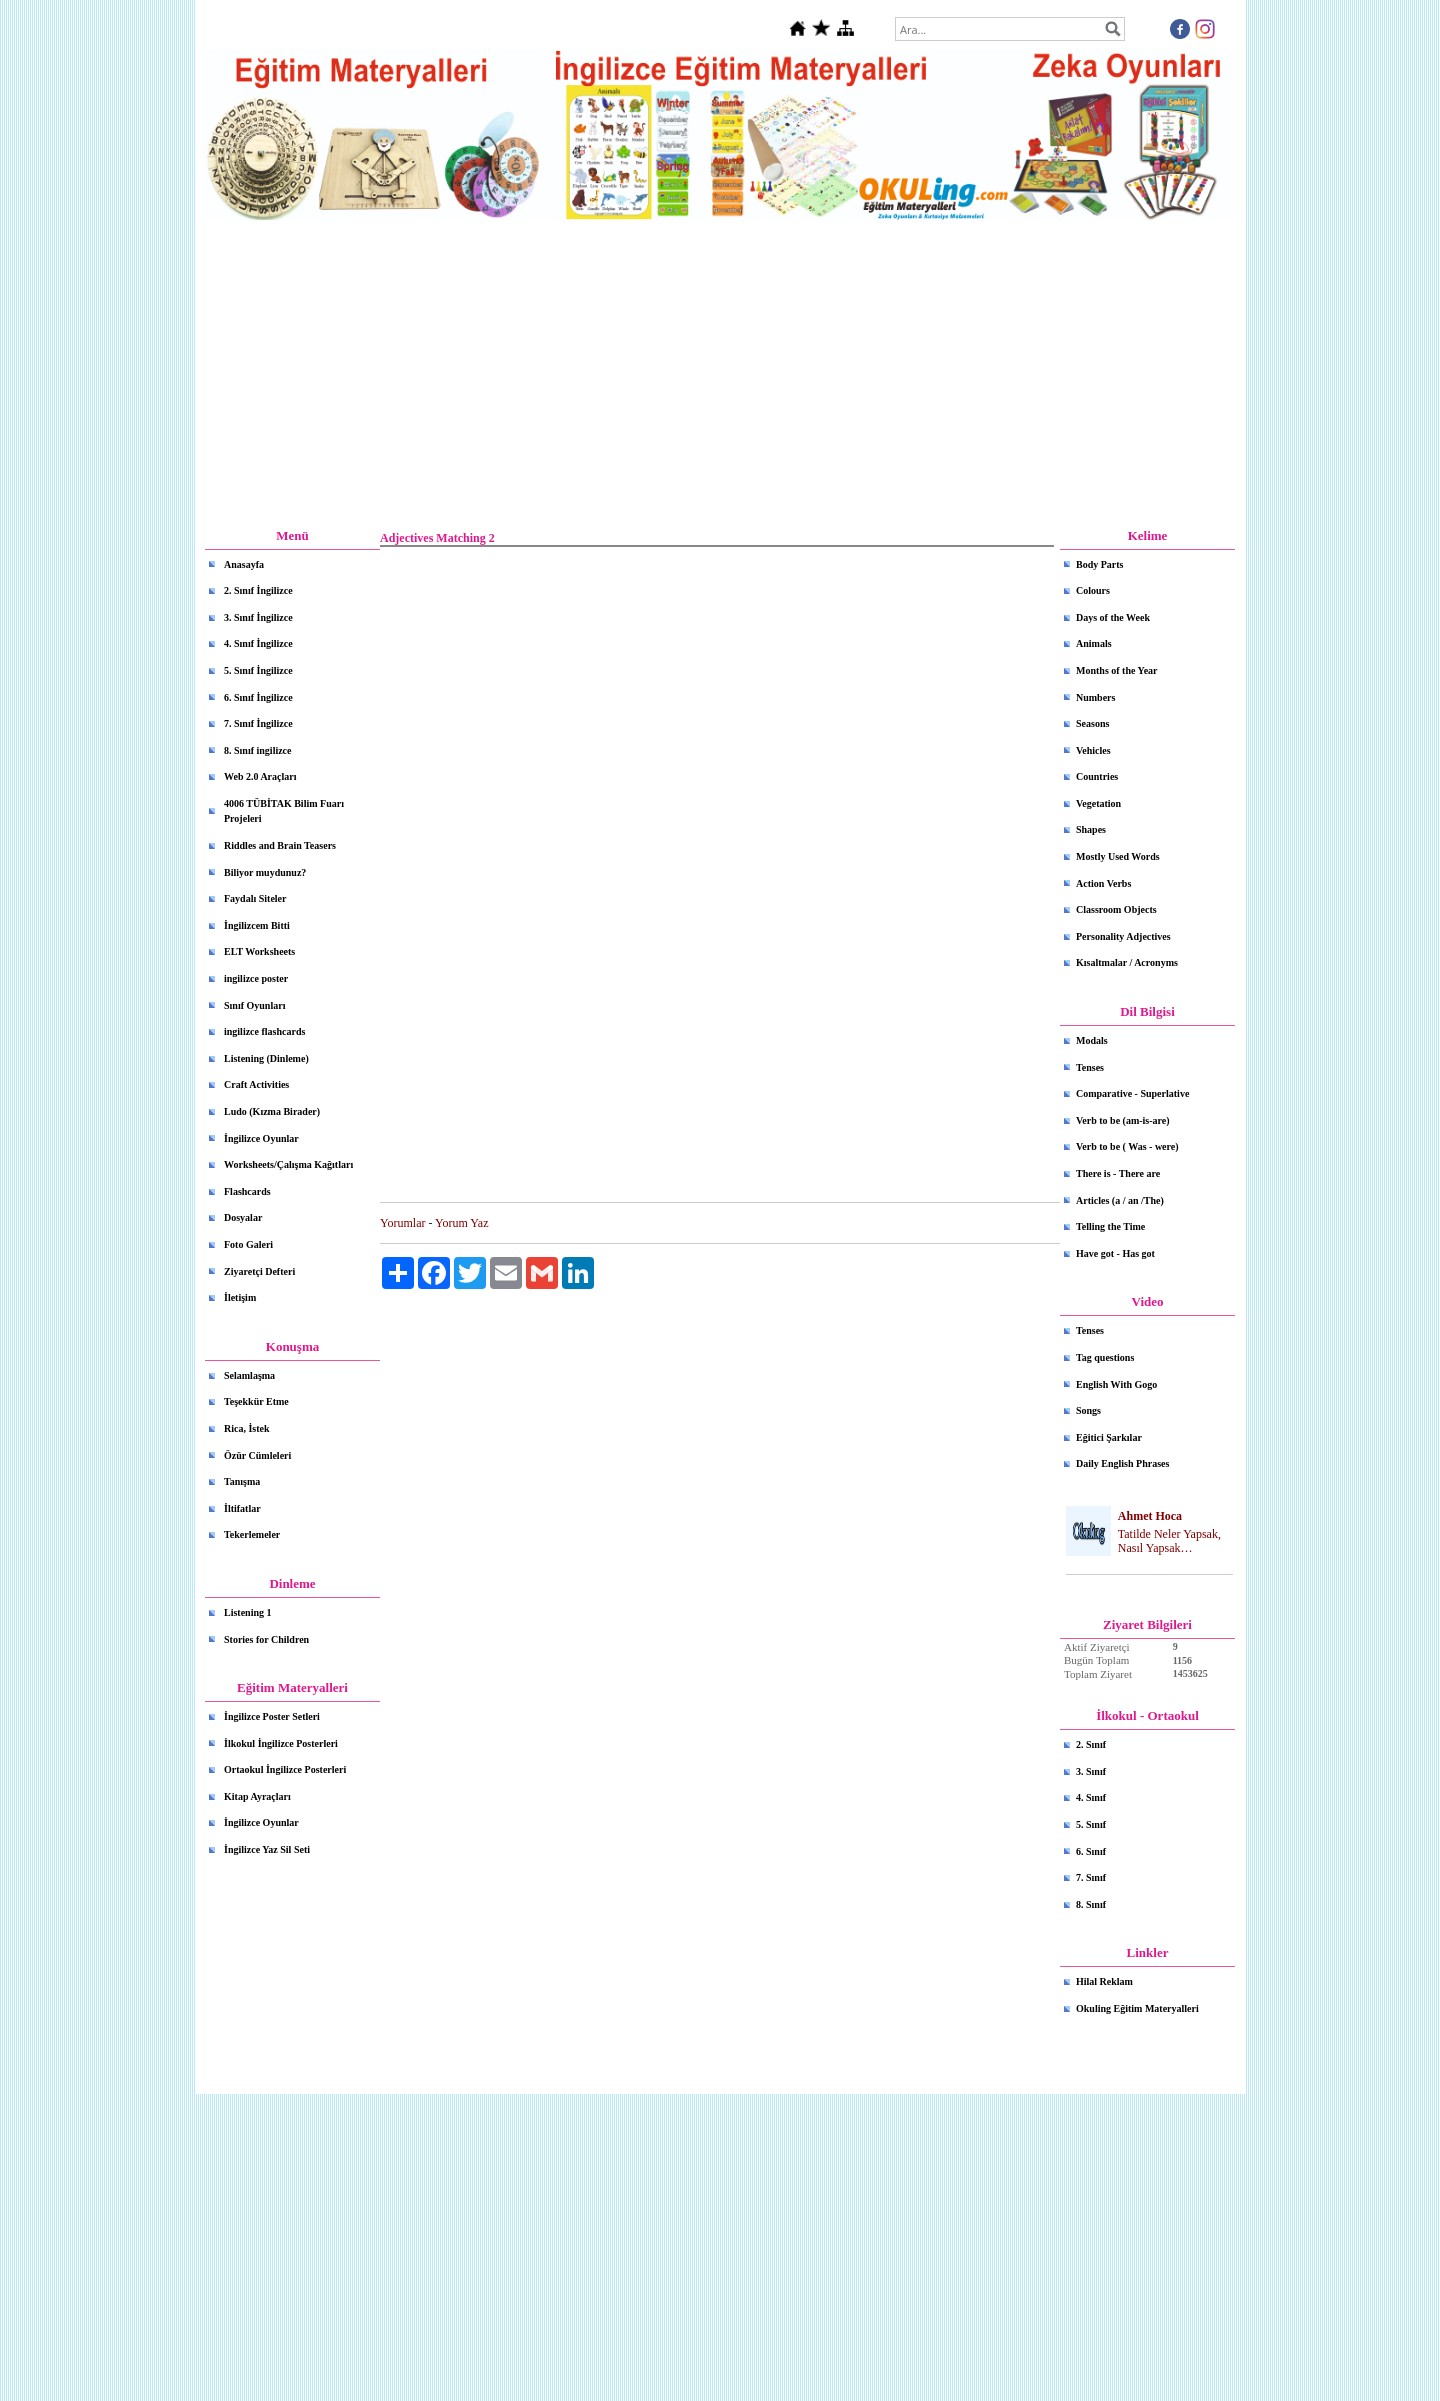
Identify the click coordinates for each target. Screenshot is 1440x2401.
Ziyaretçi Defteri (259, 1271)
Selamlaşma (249, 1375)
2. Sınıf (1091, 1744)
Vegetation (1098, 803)
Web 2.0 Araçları (260, 776)
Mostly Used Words (1118, 856)
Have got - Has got (1115, 1253)
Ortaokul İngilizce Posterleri (285, 1769)
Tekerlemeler (252, 1534)
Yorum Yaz (461, 1223)
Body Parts (1100, 564)
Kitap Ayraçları (257, 1796)
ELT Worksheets (259, 951)
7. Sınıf (1091, 1877)
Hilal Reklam (1104, 1981)
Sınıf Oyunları (254, 1005)
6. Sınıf (1091, 1851)
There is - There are (1118, 1173)
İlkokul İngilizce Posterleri (281, 1743)
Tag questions (1105, 1357)
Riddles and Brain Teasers (280, 845)
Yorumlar (402, 1223)
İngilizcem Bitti (257, 925)
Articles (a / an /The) (1120, 1200)
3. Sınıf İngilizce (258, 617)
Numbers (1095, 697)
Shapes (1091, 829)
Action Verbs (1103, 883)
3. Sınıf (1091, 1771)
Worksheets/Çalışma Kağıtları (288, 1164)
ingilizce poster (256, 978)
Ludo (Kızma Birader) (272, 1111)
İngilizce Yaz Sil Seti (267, 1849)
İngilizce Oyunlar (261, 1138)
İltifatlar (242, 1508)
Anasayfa (244, 564)
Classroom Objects (1116, 909)
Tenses (1090, 1067)
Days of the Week (1113, 617)
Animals (1094, 643)
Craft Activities (256, 1084)
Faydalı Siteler (255, 898)
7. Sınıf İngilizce (258, 723)
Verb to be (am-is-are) (1123, 1120)
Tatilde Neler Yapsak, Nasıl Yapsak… (1169, 1541)
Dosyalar (243, 1217)
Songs (1088, 1410)
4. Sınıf (1091, 1797)
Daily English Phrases (1122, 1463)
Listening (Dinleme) (266, 1058)
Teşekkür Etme (256, 1401)
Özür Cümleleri (257, 1455)
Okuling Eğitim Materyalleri (1137, 2008)
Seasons (1092, 723)
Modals (1092, 1040)
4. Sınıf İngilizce (258, 643)
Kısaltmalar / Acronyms (1127, 962)
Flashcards (247, 1191)
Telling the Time (1110, 1226)
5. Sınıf (1091, 1824)
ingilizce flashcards (264, 1031)
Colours (1093, 590)
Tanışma (242, 1481)
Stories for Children (266, 1639)
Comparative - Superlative (1132, 1093)
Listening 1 (248, 1612)
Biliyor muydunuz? (265, 872)
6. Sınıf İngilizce (258, 697)
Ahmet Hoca (1150, 1516)
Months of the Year (1117, 670)
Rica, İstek (247, 1428)
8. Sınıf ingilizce (258, 750)
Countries (1097, 776)
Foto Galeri (248, 1244)
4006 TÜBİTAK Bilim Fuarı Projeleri (284, 811)
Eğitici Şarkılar (1109, 1437)
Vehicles (1093, 750)
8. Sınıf (1091, 1904)
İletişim (240, 1297)
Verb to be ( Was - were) (1127, 1146)
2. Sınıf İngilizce (258, 590)
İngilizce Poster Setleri (272, 1716)
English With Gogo (1116, 1384)
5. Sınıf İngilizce (258, 670)
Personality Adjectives (1123, 936)
